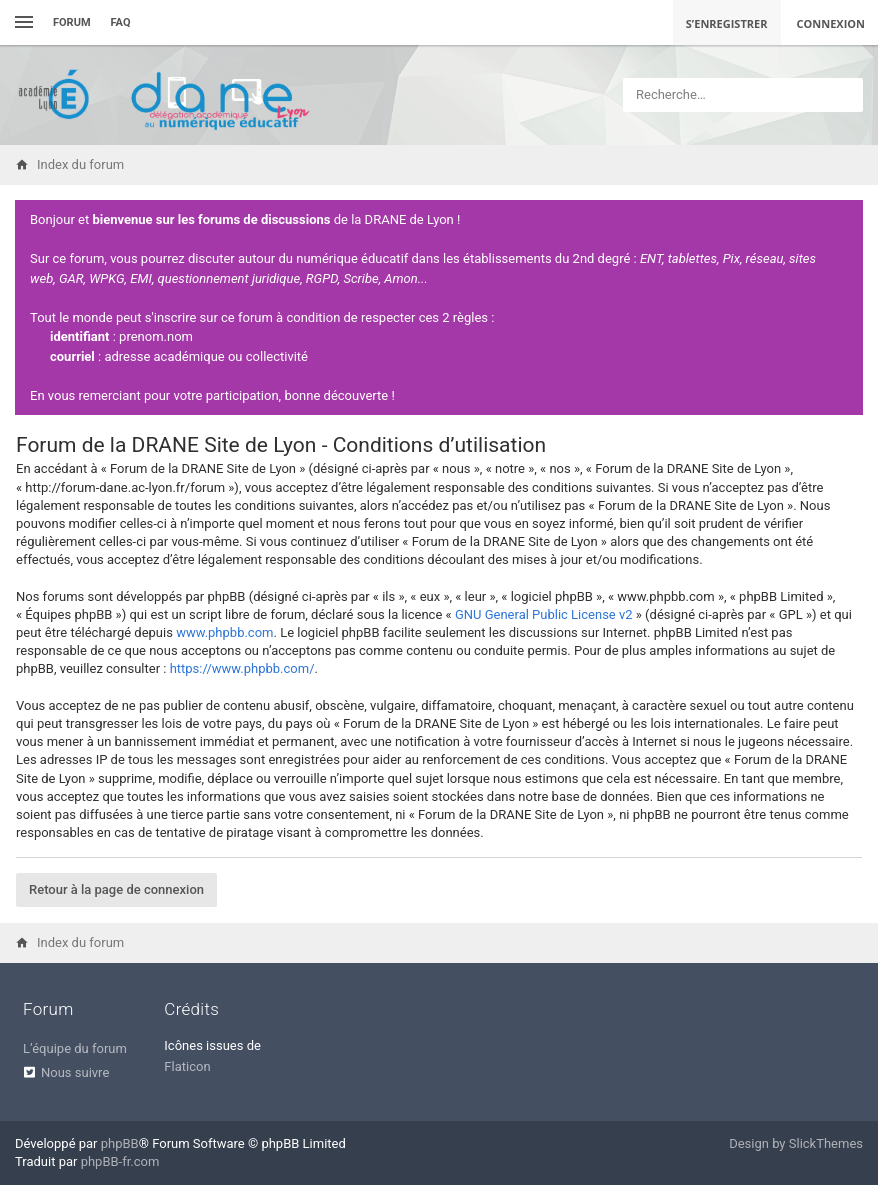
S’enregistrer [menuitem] (727, 23)
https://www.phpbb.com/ (242, 668)
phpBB (120, 1143)
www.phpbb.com (224, 632)
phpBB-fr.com (120, 1161)
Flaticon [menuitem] (187, 1066)
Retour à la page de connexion (116, 889)
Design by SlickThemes (796, 1143)
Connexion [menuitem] (831, 23)
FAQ (121, 22)
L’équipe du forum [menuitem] (75, 1048)
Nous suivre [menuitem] (75, 1072)
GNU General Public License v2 (544, 614)
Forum (72, 22)
